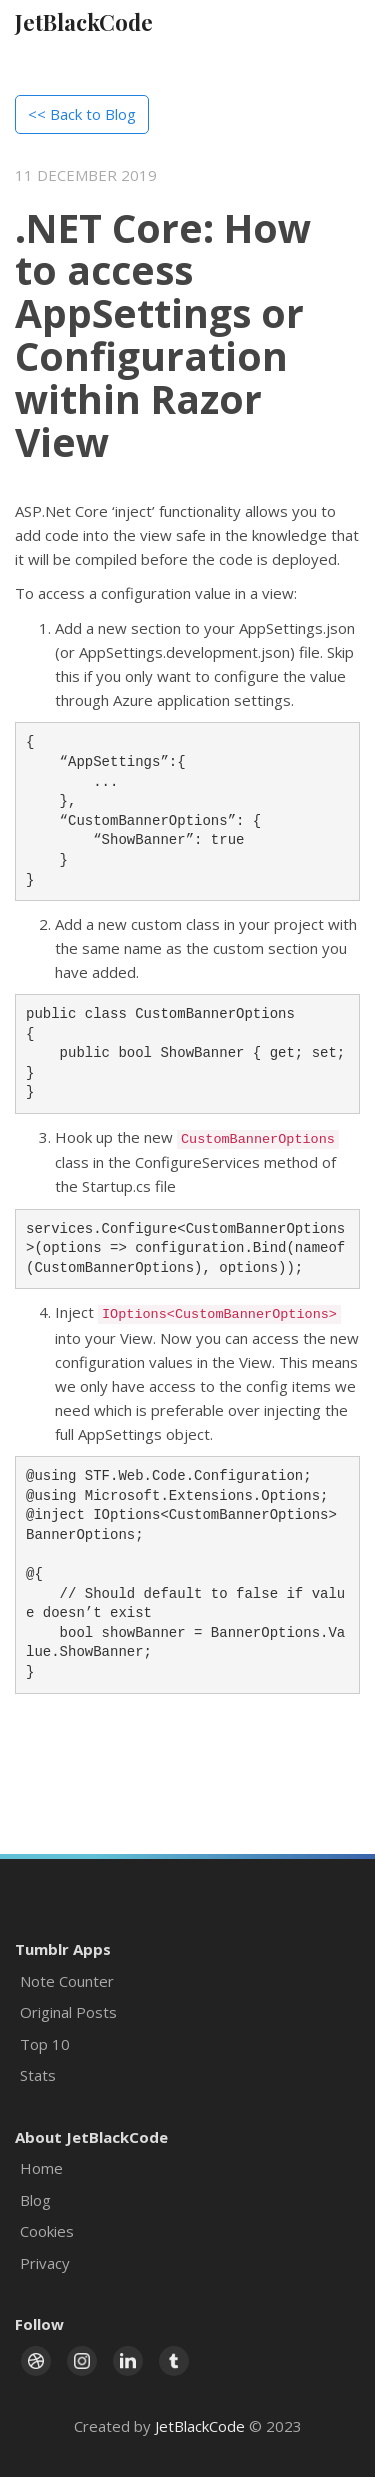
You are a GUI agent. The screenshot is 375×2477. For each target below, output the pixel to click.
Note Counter (67, 1981)
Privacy (45, 2263)
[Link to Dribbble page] (36, 2361)
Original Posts (68, 2012)
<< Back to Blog (82, 114)
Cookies (47, 2231)
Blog (35, 2200)
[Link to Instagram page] (82, 2361)
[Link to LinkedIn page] (128, 2361)
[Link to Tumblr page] (174, 2361)
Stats (38, 2075)
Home (41, 2168)
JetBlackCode (84, 22)
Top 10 (45, 2044)
